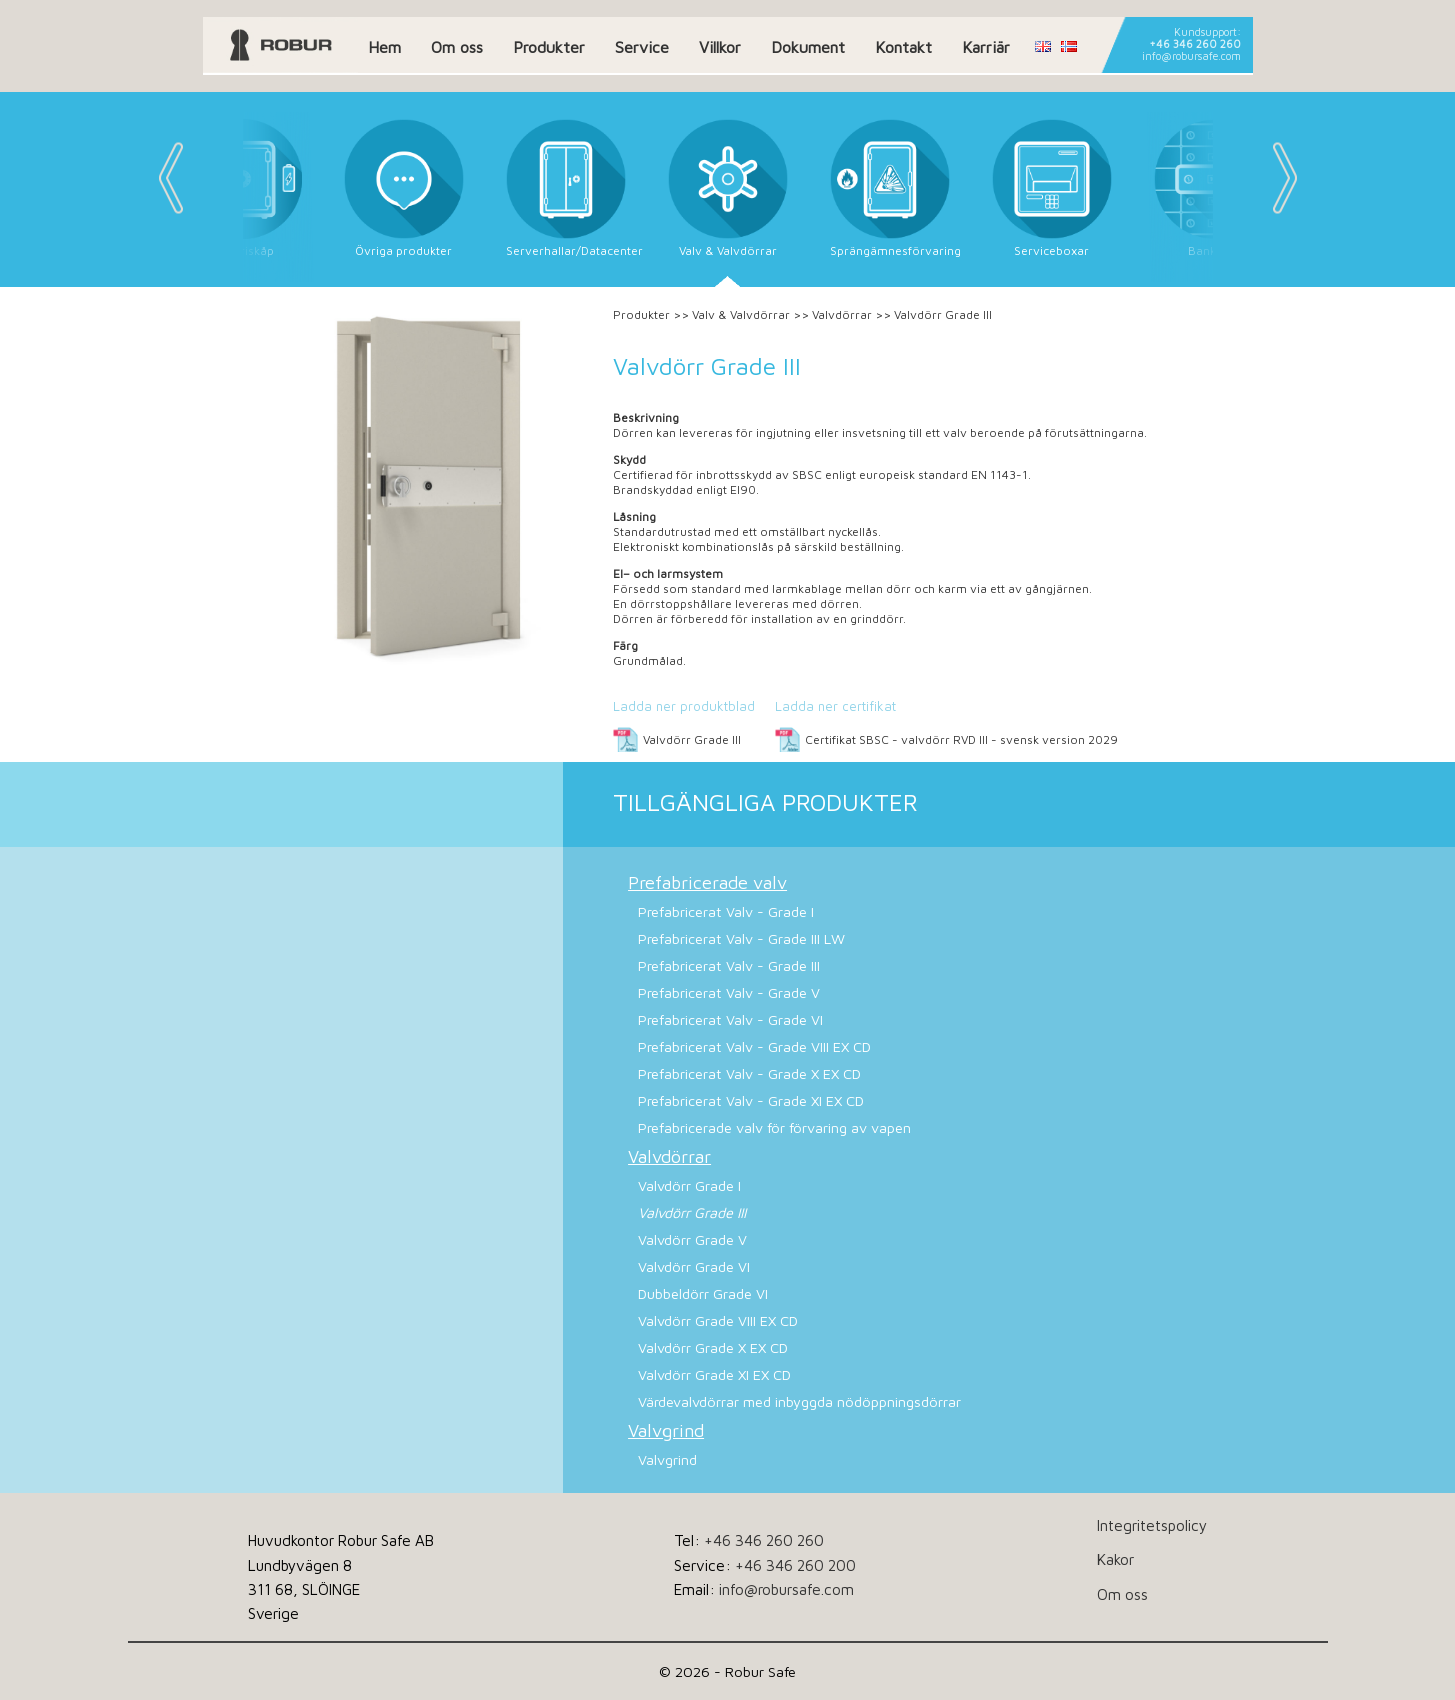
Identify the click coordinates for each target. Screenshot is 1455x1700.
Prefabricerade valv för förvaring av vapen (774, 1127)
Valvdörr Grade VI (694, 1266)
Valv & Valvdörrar (741, 314)
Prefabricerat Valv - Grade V (729, 992)
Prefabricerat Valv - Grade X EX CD (749, 1073)
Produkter (549, 47)
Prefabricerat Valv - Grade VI (730, 1019)
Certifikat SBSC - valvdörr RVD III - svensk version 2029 (961, 739)
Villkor (720, 47)
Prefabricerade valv (707, 882)
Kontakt (903, 47)
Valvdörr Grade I (689, 1185)
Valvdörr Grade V (692, 1239)
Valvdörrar (842, 314)
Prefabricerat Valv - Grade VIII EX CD (754, 1046)
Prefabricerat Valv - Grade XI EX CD (751, 1100)
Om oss (457, 47)
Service (642, 47)
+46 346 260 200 (795, 1565)
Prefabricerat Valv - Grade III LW (741, 938)
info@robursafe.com (1191, 56)
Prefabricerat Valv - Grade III (729, 965)
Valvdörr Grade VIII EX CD (718, 1320)
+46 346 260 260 (1195, 44)
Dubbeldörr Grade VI (703, 1293)
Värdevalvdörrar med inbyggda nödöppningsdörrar (799, 1401)
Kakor (1115, 1559)
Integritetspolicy (1152, 1525)
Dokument (808, 47)
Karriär (986, 47)
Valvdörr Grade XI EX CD (714, 1374)
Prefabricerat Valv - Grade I (726, 911)
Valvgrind (666, 1430)
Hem (384, 47)
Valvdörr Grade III (692, 739)
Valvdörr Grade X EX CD (713, 1347)
